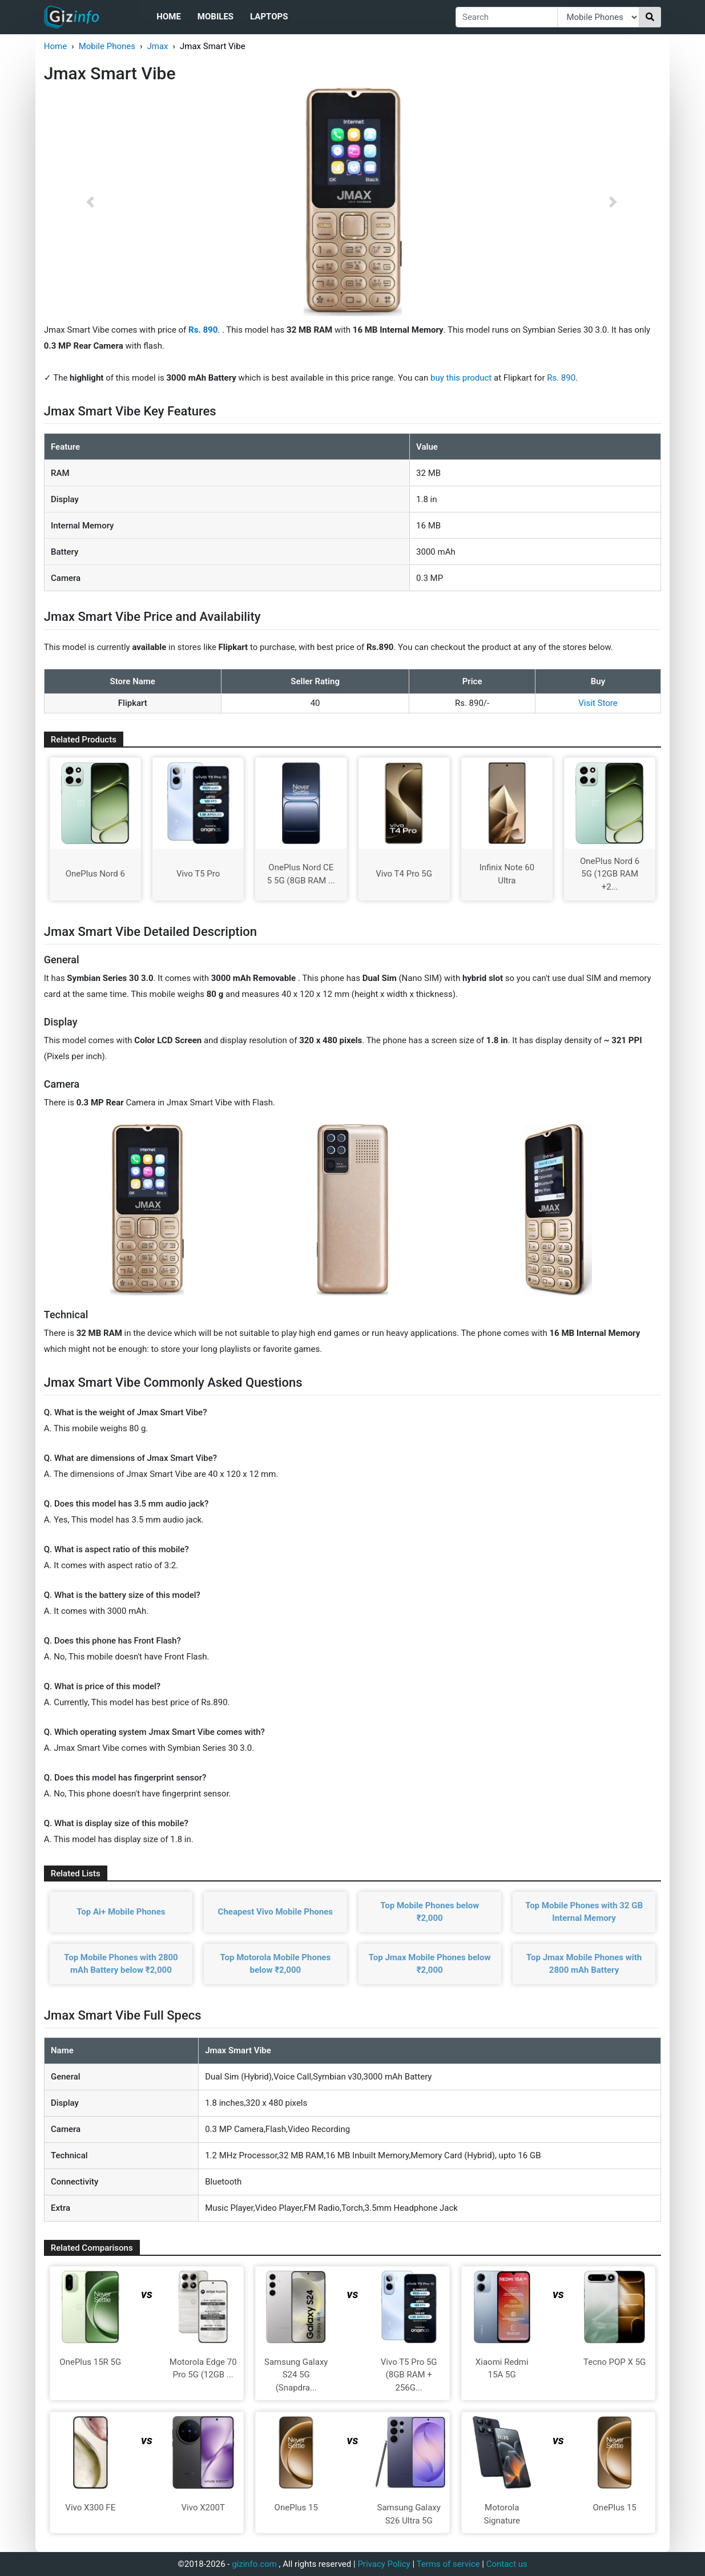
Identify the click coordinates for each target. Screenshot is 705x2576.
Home (168, 16)
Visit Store (597, 703)
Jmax (157, 46)
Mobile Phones (107, 46)
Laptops (269, 16)
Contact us (506, 2564)
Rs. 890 (561, 378)
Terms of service (448, 2564)
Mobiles (215, 16)
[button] (90, 202)
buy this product (461, 378)
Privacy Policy (383, 2564)
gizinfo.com (254, 2564)
